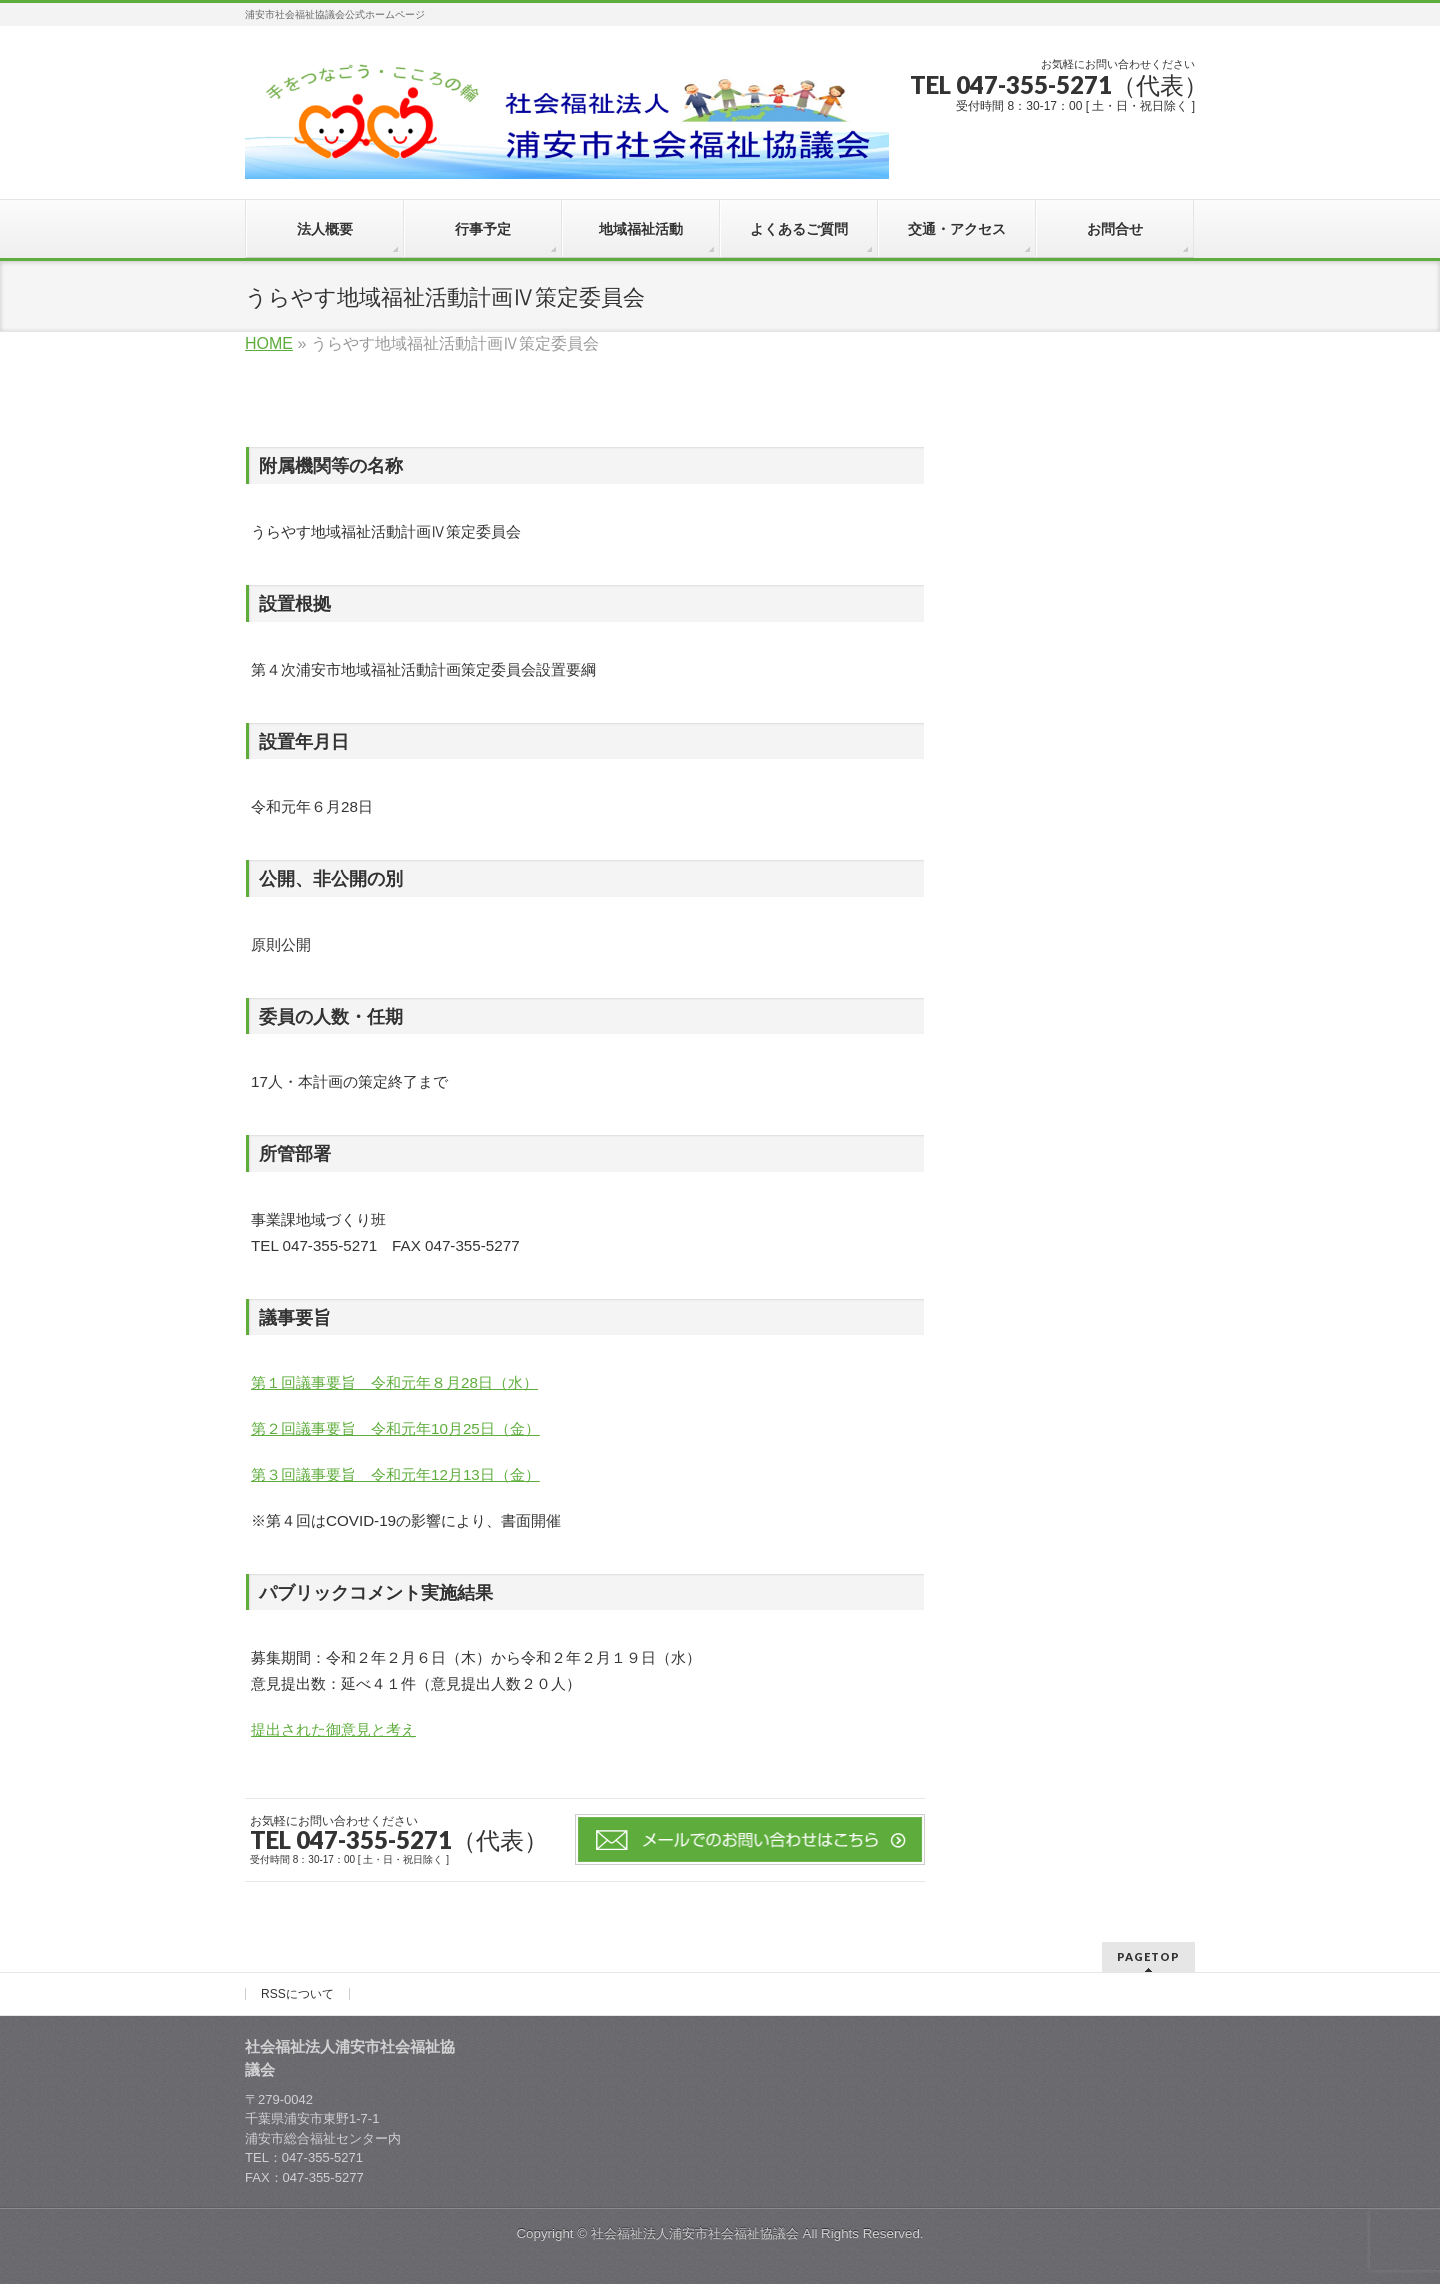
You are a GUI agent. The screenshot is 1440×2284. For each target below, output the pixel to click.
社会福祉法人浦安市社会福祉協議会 (695, 2233)
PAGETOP (1148, 1956)
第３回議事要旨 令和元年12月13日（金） (395, 1474)
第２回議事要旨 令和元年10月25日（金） (395, 1428)
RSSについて (297, 1994)
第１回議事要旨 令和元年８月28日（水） (394, 1382)
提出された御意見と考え (333, 1729)
